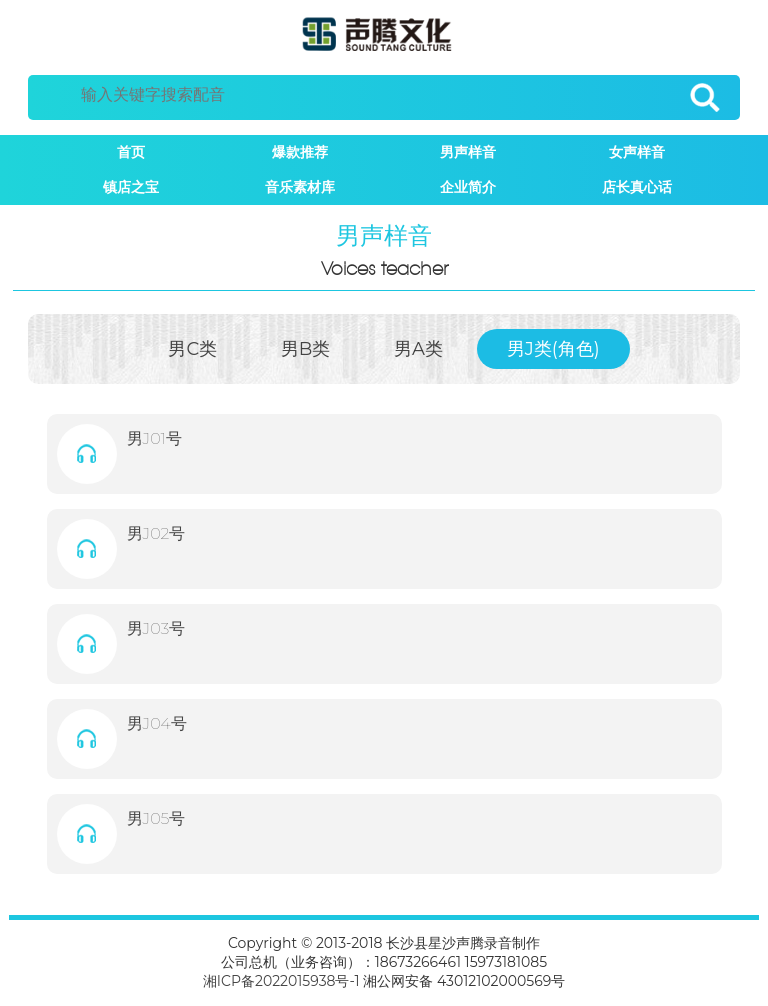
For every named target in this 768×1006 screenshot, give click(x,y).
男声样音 (468, 152)
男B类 (306, 349)
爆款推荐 (300, 152)
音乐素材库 (300, 187)
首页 (131, 152)
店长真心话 (637, 187)
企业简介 (468, 187)
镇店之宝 (131, 187)
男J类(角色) (553, 349)
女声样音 (637, 152)
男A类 (418, 349)
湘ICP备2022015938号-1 (281, 981)
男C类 (192, 349)
